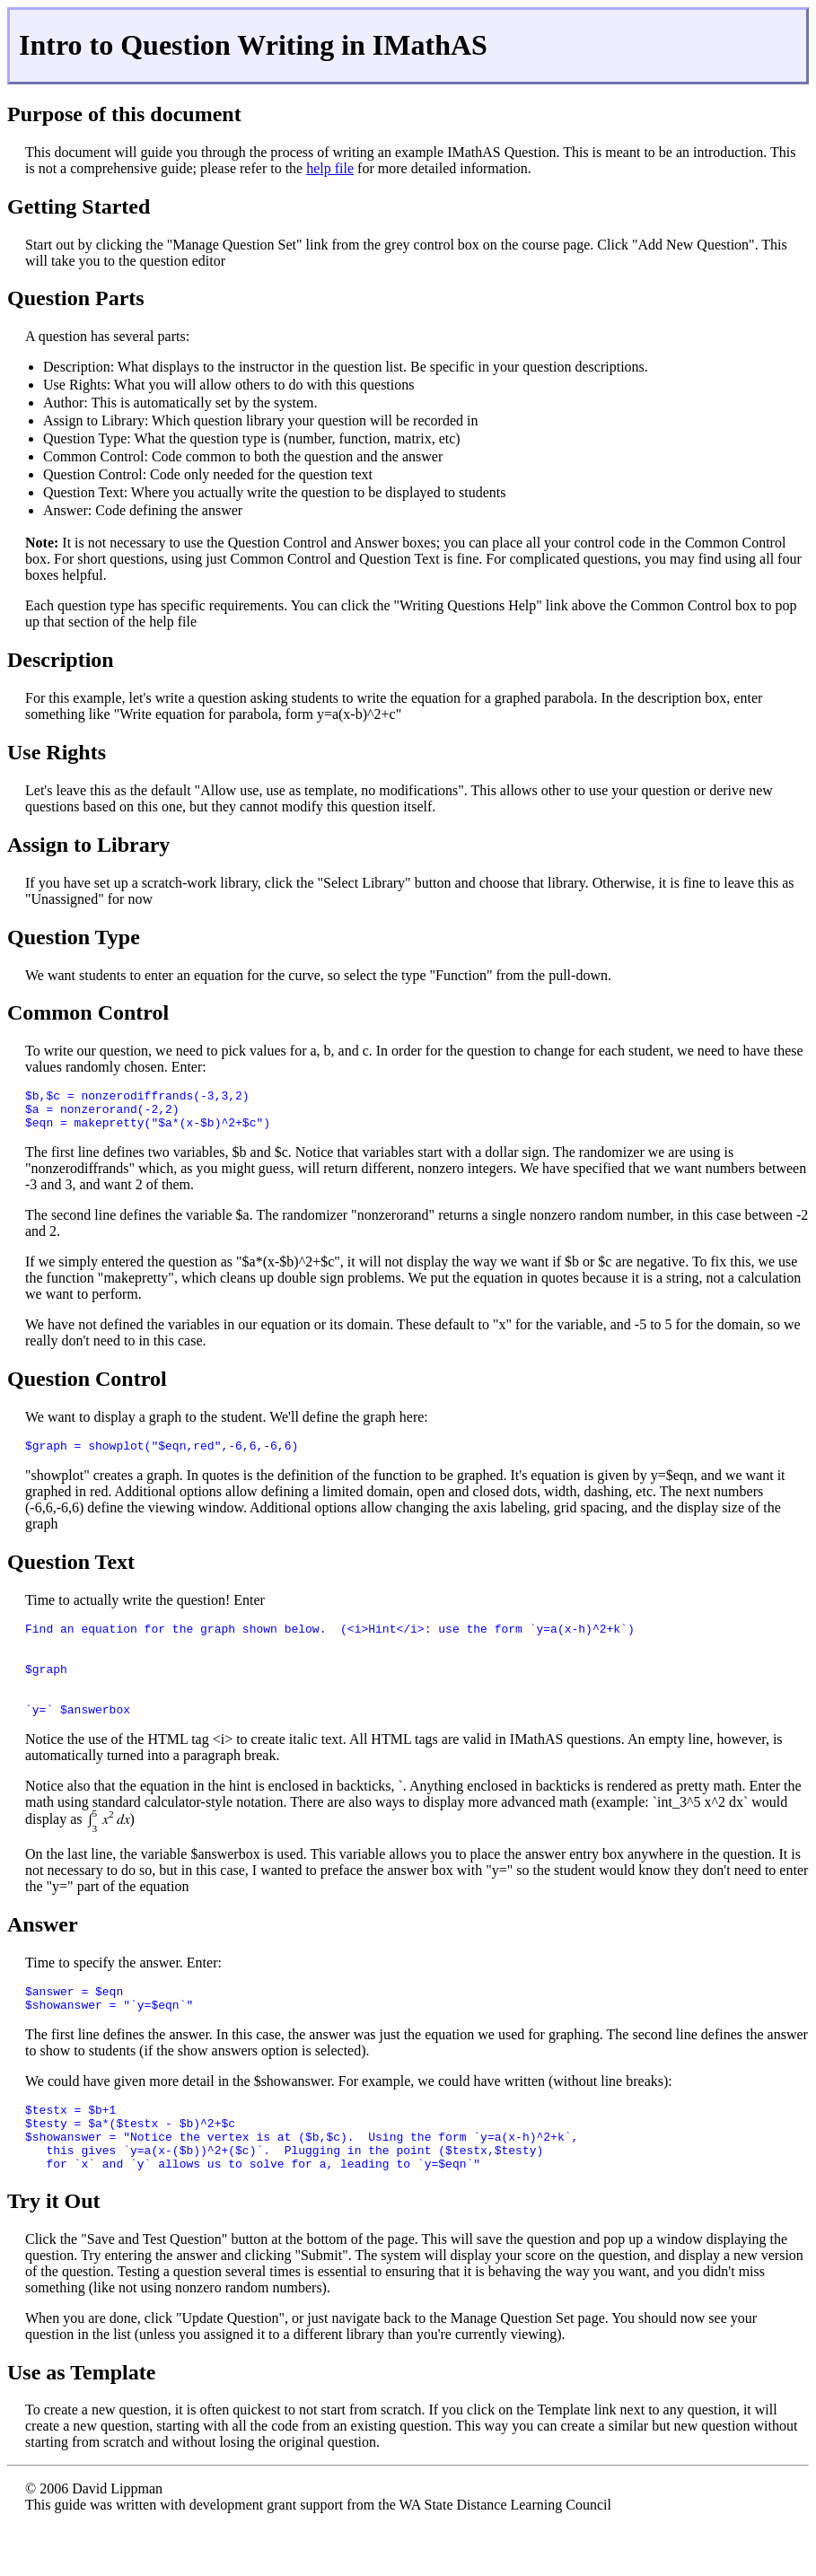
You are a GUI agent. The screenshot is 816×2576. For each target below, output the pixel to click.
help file (330, 168)
